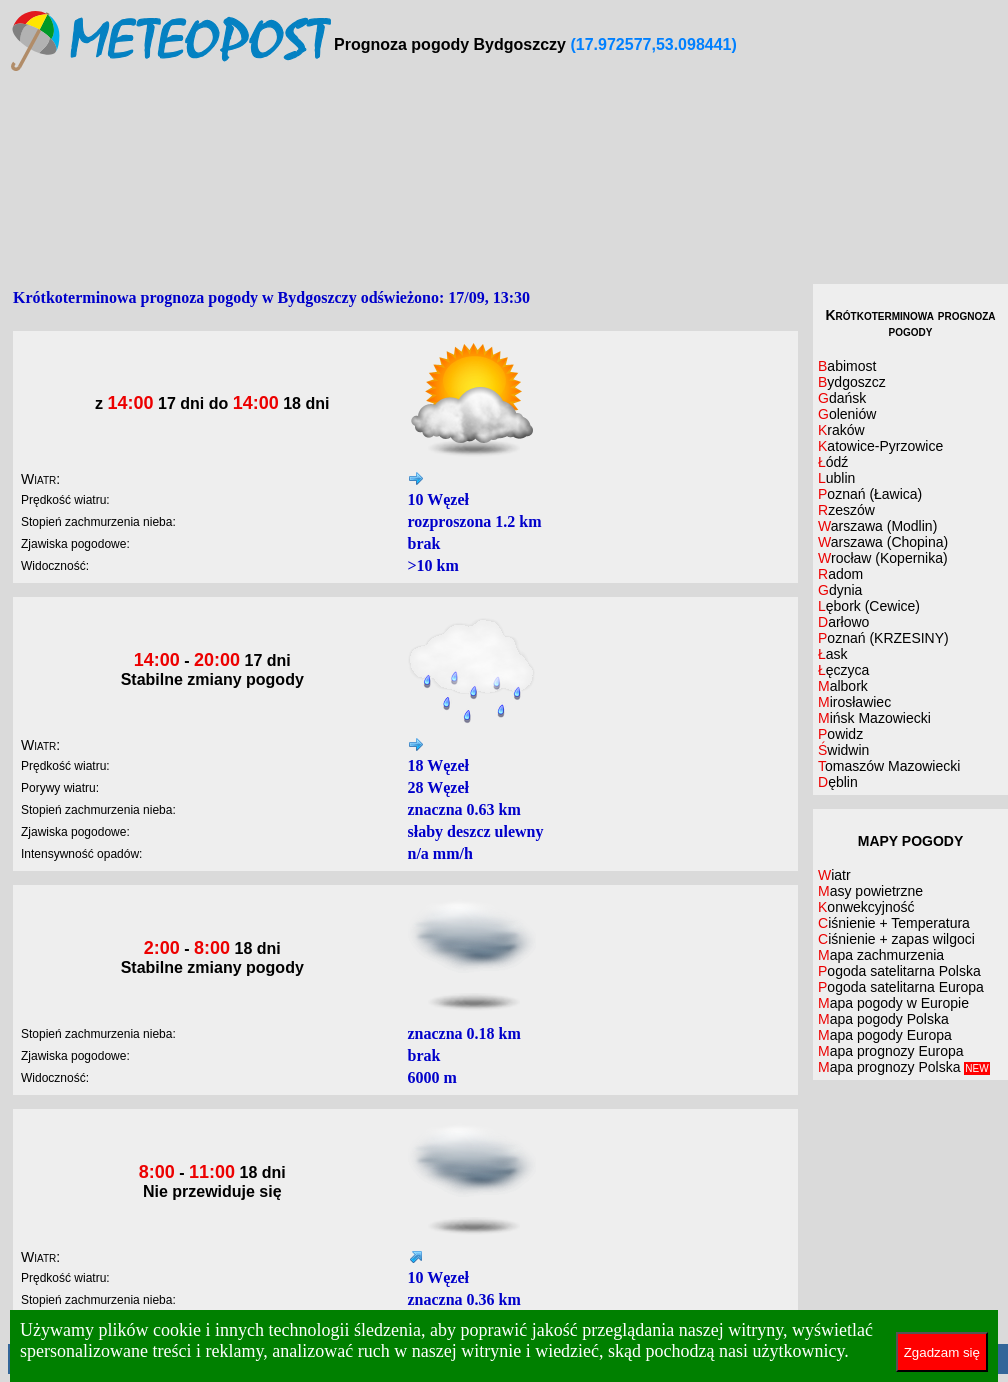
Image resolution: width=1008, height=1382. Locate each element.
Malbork (843, 686)
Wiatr (834, 875)
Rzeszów (846, 510)
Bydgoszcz (852, 382)
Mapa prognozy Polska (904, 1067)
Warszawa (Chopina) (883, 542)
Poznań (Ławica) (870, 494)
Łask (833, 654)
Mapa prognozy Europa (891, 1051)
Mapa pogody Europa (885, 1035)
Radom (840, 574)
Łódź (833, 462)
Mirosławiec (854, 702)
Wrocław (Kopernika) (883, 558)
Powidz (840, 734)
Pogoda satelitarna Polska (899, 971)
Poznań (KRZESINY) (883, 638)
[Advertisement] (508, 179)
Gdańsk (842, 398)
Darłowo (843, 622)
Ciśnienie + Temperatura (894, 923)
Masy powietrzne (870, 891)
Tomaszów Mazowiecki (889, 766)
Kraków (841, 430)
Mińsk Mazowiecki (874, 718)
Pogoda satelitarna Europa (901, 987)
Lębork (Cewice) (869, 606)
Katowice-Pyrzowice (880, 446)
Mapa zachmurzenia (881, 955)
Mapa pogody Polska (883, 1019)
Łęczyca (843, 670)
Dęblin (838, 782)
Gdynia (840, 590)
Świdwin (843, 750)
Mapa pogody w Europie (893, 1003)
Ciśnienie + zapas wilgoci (896, 939)
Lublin (836, 478)
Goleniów (847, 414)
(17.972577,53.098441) (653, 44)
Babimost (847, 366)
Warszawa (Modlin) (877, 526)
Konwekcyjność (866, 907)
